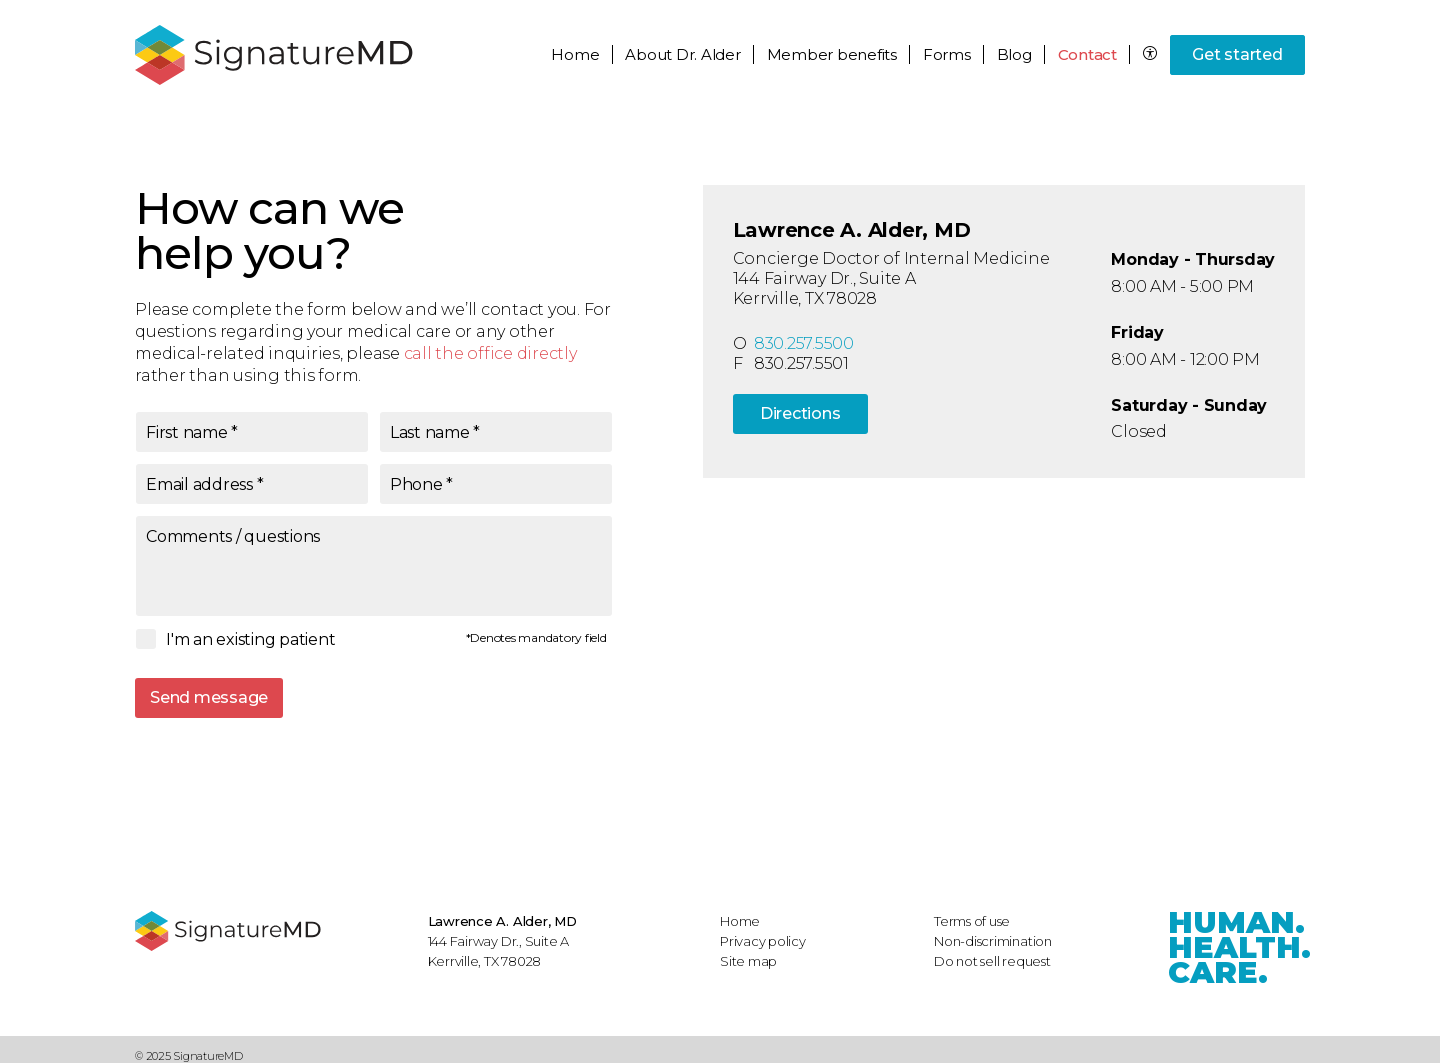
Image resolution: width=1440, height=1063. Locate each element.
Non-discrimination (993, 941)
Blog (1014, 54)
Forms (947, 54)
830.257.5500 (804, 343)
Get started (1237, 54)
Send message (209, 697)
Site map (748, 961)
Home (575, 54)
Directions (800, 413)
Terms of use (972, 921)
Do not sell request (992, 961)
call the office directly (490, 353)
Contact (1087, 54)
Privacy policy (763, 941)
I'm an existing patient (250, 639)
